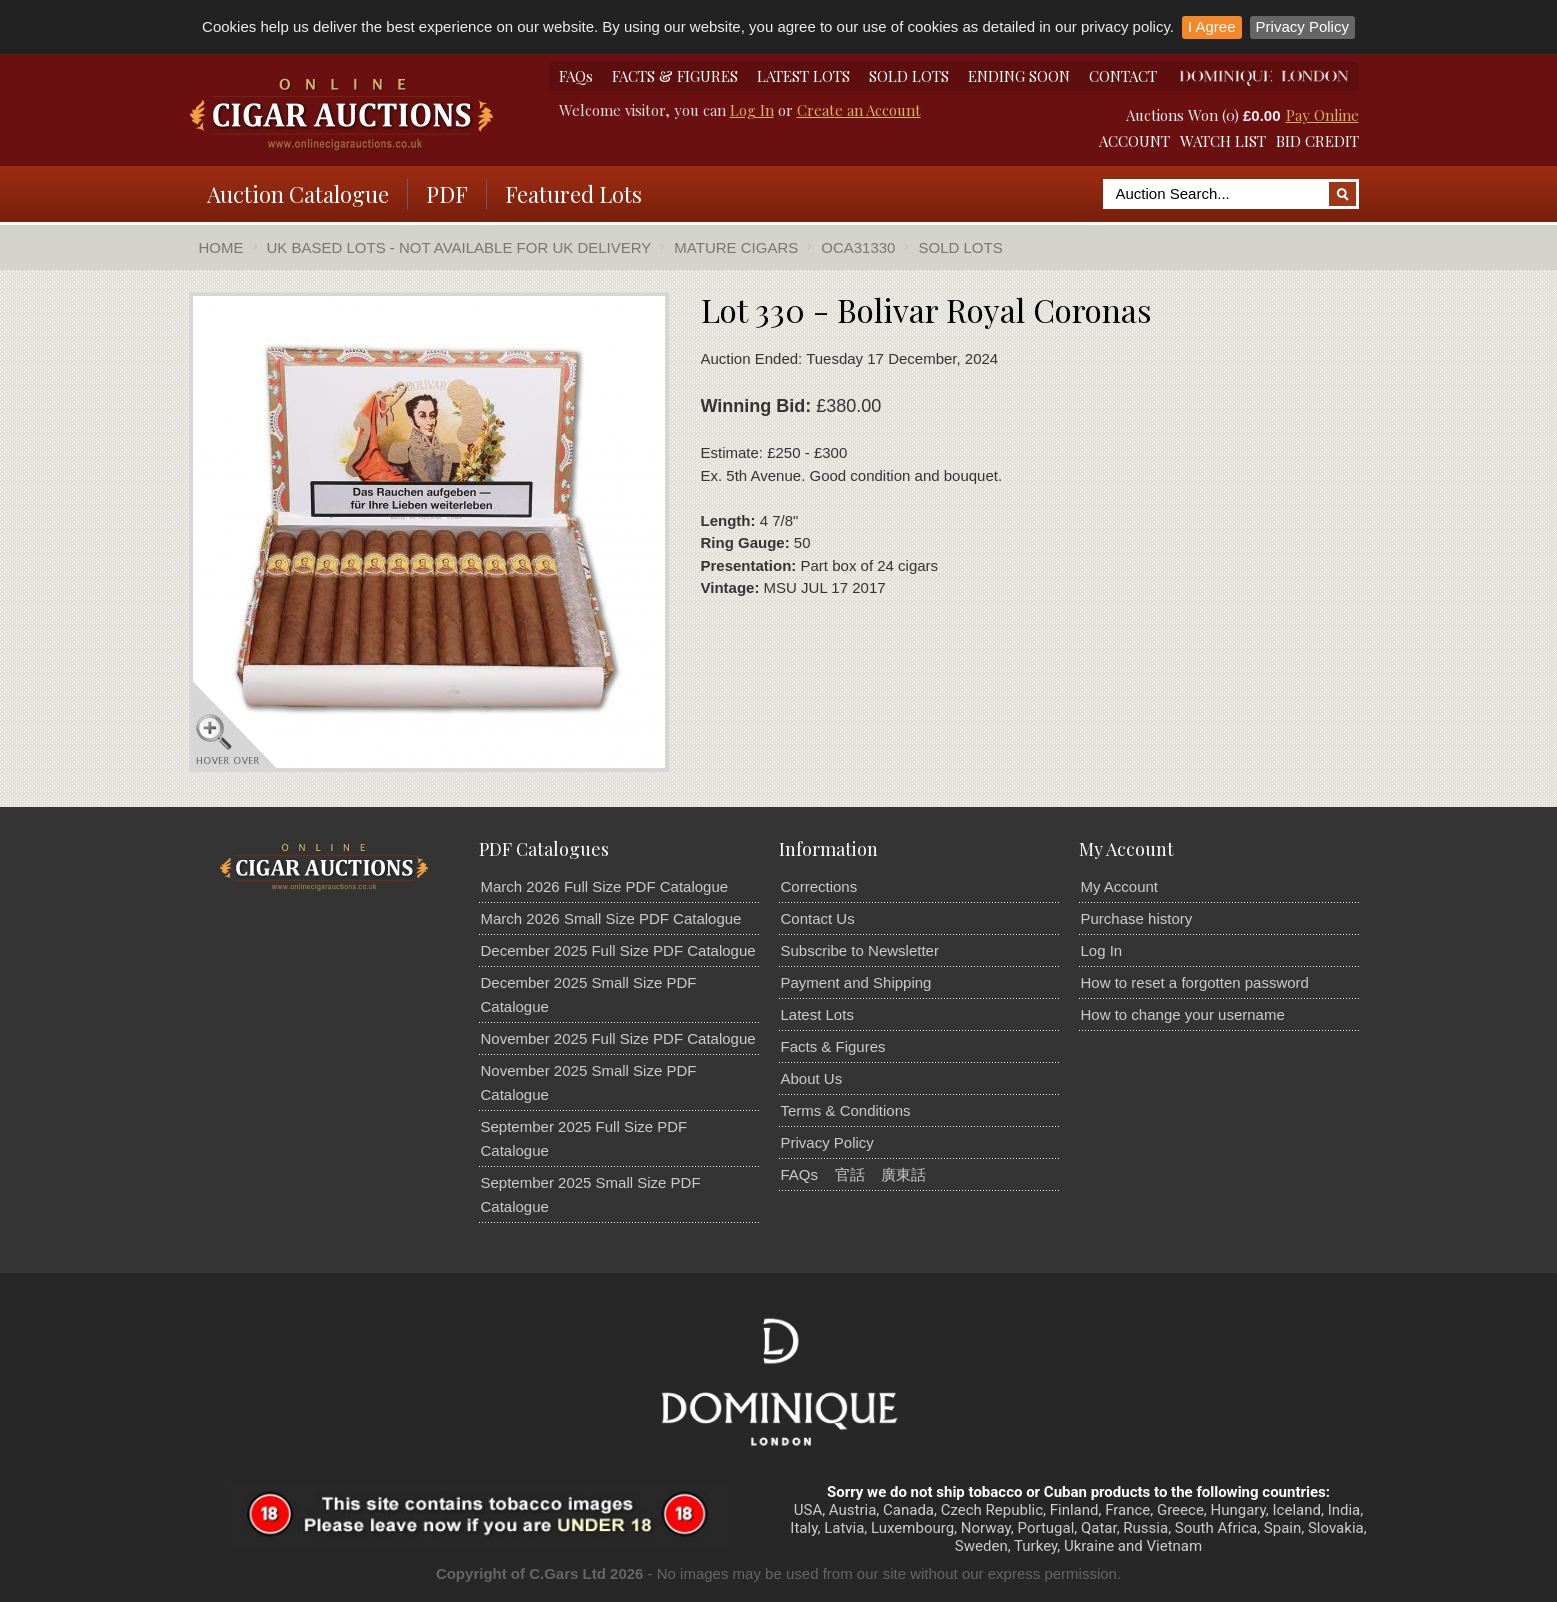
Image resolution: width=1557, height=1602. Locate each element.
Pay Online (1322, 115)
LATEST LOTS (803, 76)
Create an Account (859, 110)
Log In (752, 110)
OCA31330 (858, 247)
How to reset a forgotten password (1195, 982)
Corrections (819, 886)
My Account (1120, 886)
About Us (812, 1078)
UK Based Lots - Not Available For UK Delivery (459, 247)
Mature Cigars (736, 247)
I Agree (1212, 26)
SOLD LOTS (909, 76)
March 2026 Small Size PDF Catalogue (611, 918)
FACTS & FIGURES (675, 76)
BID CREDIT (1317, 141)
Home (221, 247)
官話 (850, 1174)
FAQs (576, 76)
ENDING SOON (1019, 76)
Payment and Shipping (856, 982)
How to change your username (1183, 1014)
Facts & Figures (833, 1046)
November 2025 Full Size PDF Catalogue (618, 1038)
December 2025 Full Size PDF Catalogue (618, 950)
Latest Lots (817, 1014)
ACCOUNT (1134, 141)
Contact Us (818, 918)
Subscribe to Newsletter (860, 950)
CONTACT (1123, 76)
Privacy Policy (1302, 26)
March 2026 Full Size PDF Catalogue (605, 886)
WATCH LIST (1223, 141)
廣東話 (903, 1174)
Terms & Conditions (846, 1110)
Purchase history (1137, 918)
